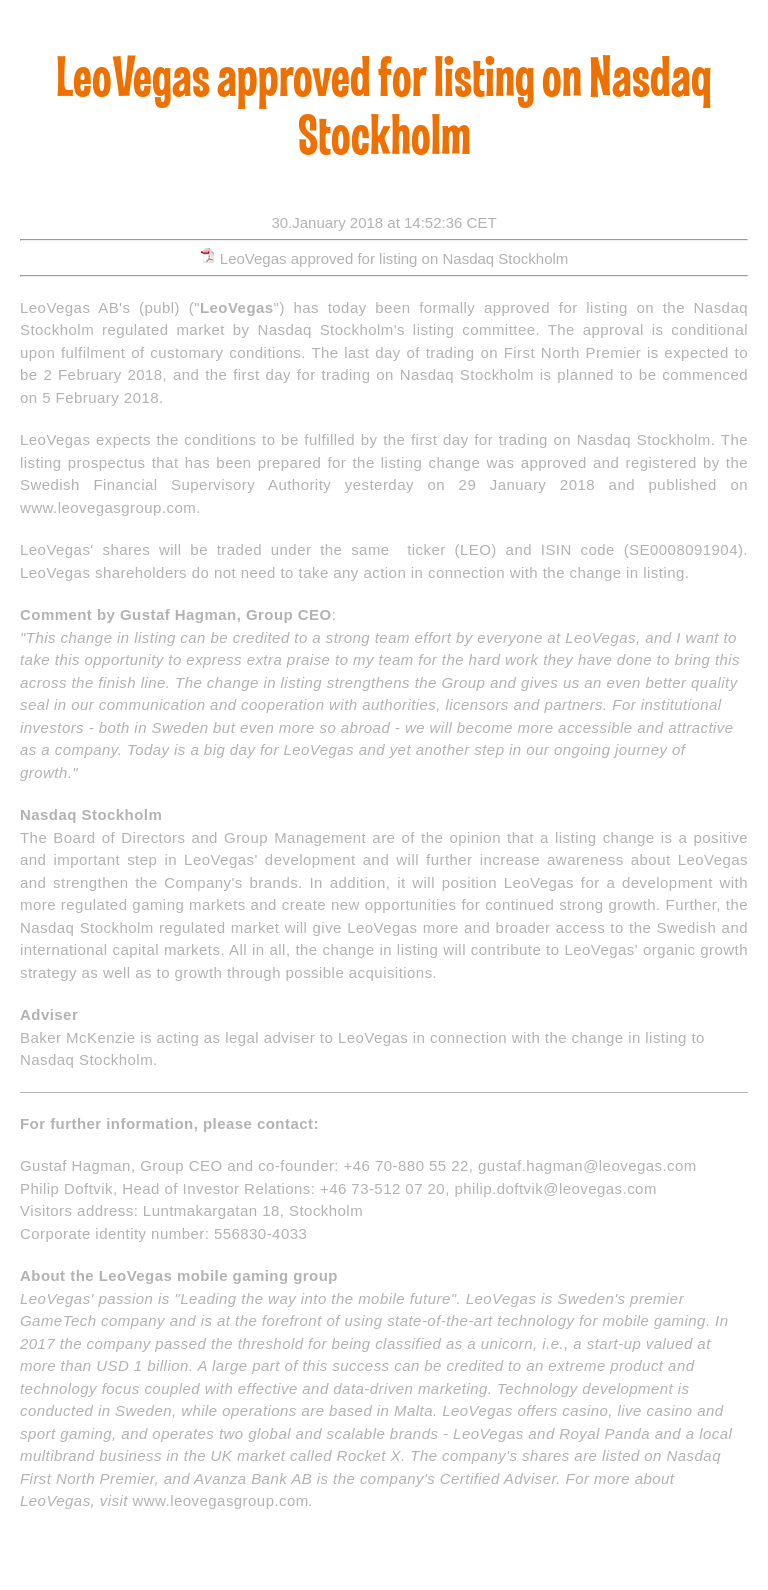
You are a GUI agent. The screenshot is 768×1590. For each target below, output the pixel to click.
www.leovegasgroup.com (108, 507)
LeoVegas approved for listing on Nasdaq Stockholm (394, 258)
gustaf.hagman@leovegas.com (587, 1165)
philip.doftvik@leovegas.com (555, 1188)
